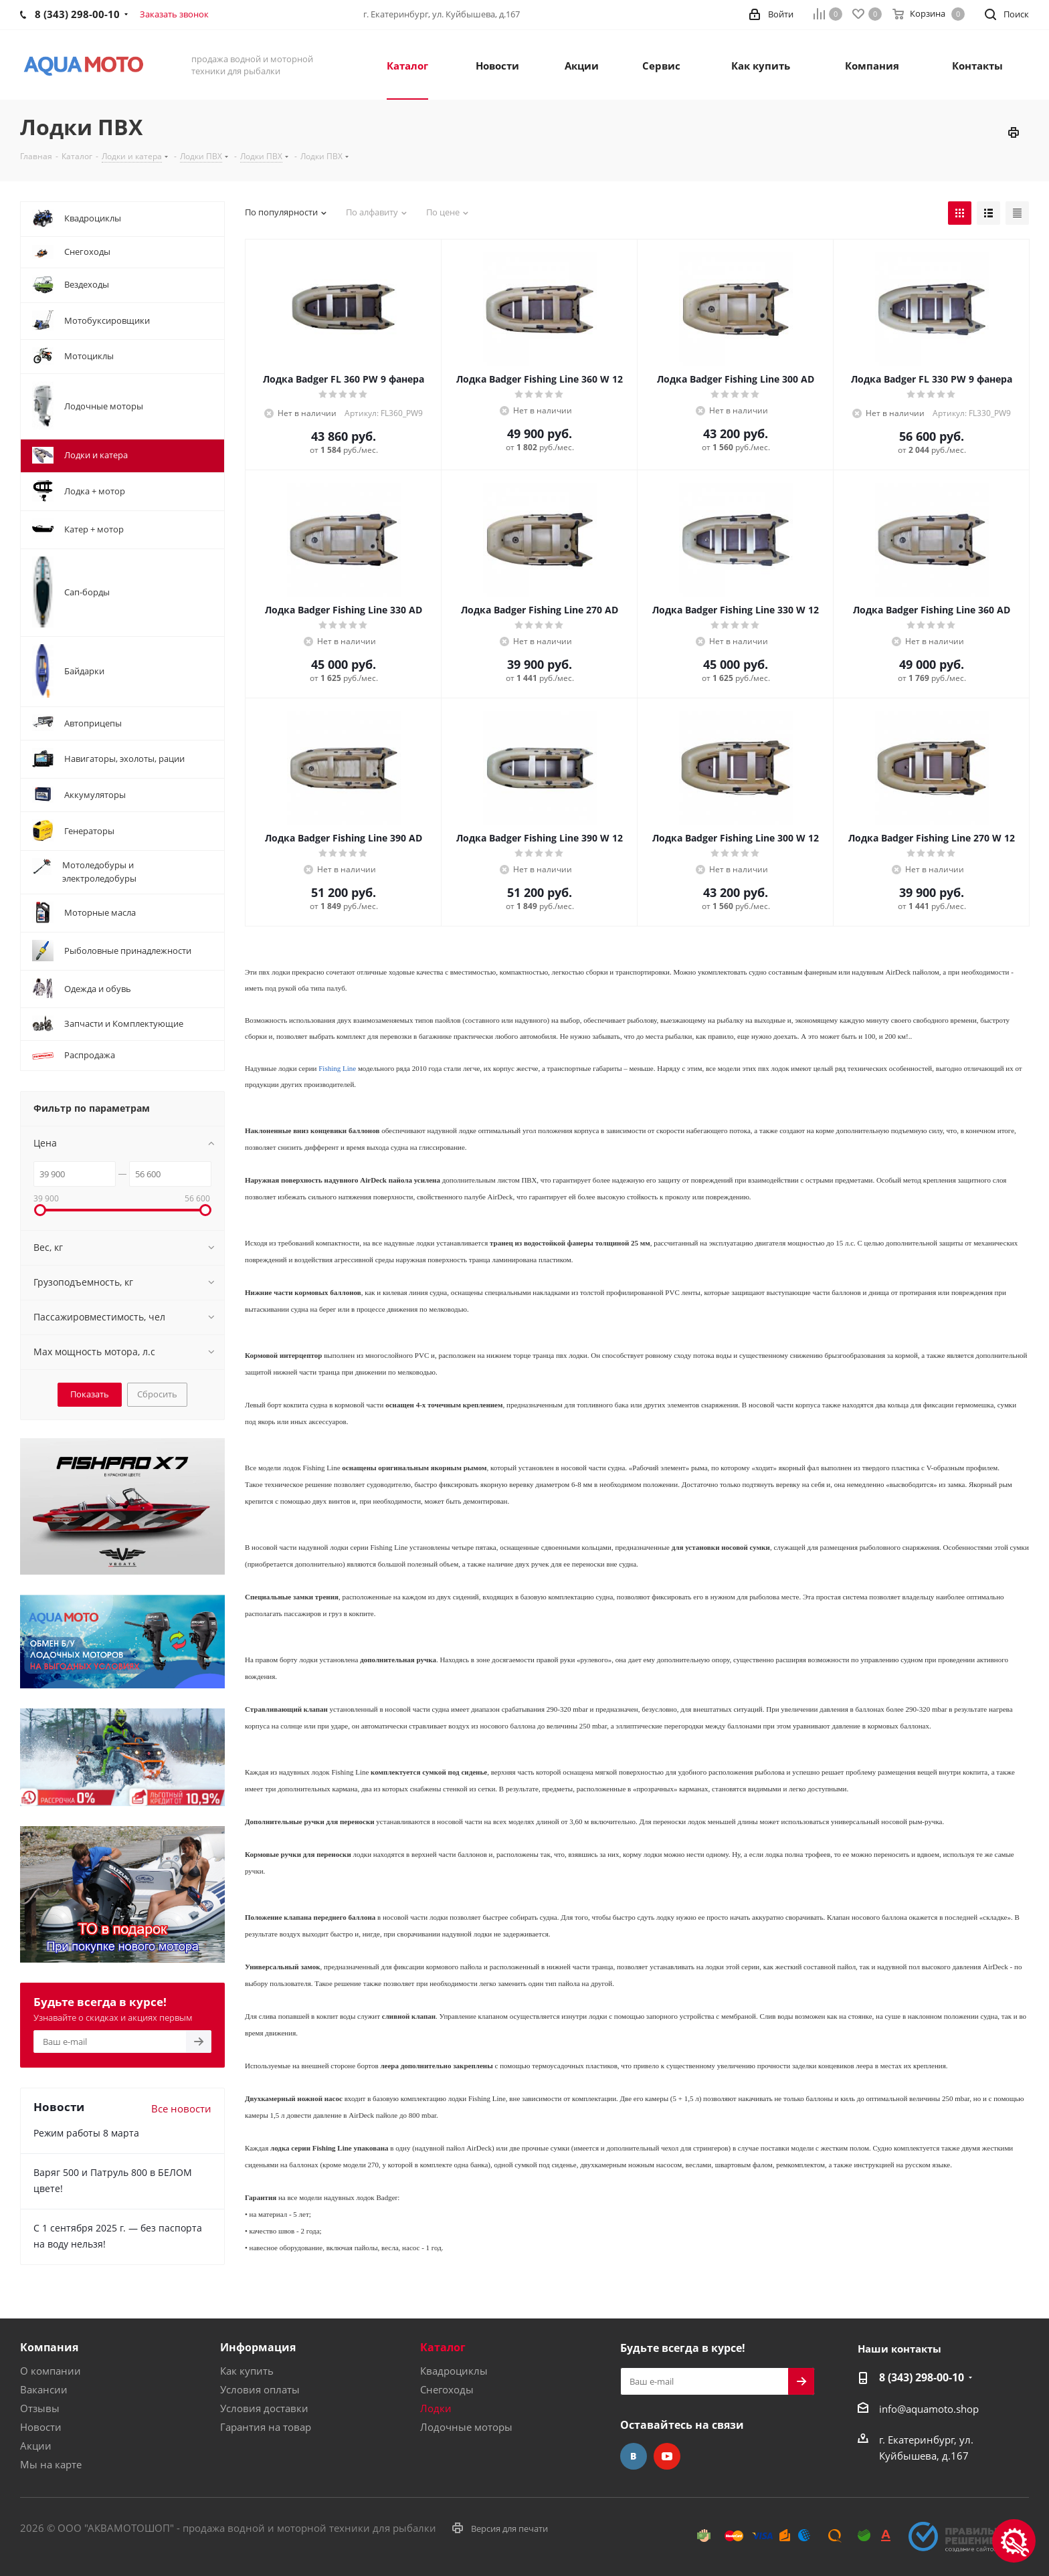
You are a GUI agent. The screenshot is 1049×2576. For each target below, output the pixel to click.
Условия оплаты (260, 2389)
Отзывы (40, 2408)
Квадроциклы (454, 2370)
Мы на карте (51, 2464)
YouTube (667, 2456)
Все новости (181, 2108)
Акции (36, 2445)
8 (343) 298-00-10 (921, 2377)
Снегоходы (447, 2389)
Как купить (247, 2370)
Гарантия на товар (265, 2427)
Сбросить (157, 1394)
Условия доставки (264, 2408)
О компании (50, 2370)
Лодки (436, 2408)
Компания (49, 2347)
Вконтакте (633, 2456)
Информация (258, 2347)
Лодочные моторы (466, 2427)
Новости (41, 2427)
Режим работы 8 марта (86, 2132)
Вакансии (44, 2389)
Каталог (443, 2347)
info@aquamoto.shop (929, 2408)
